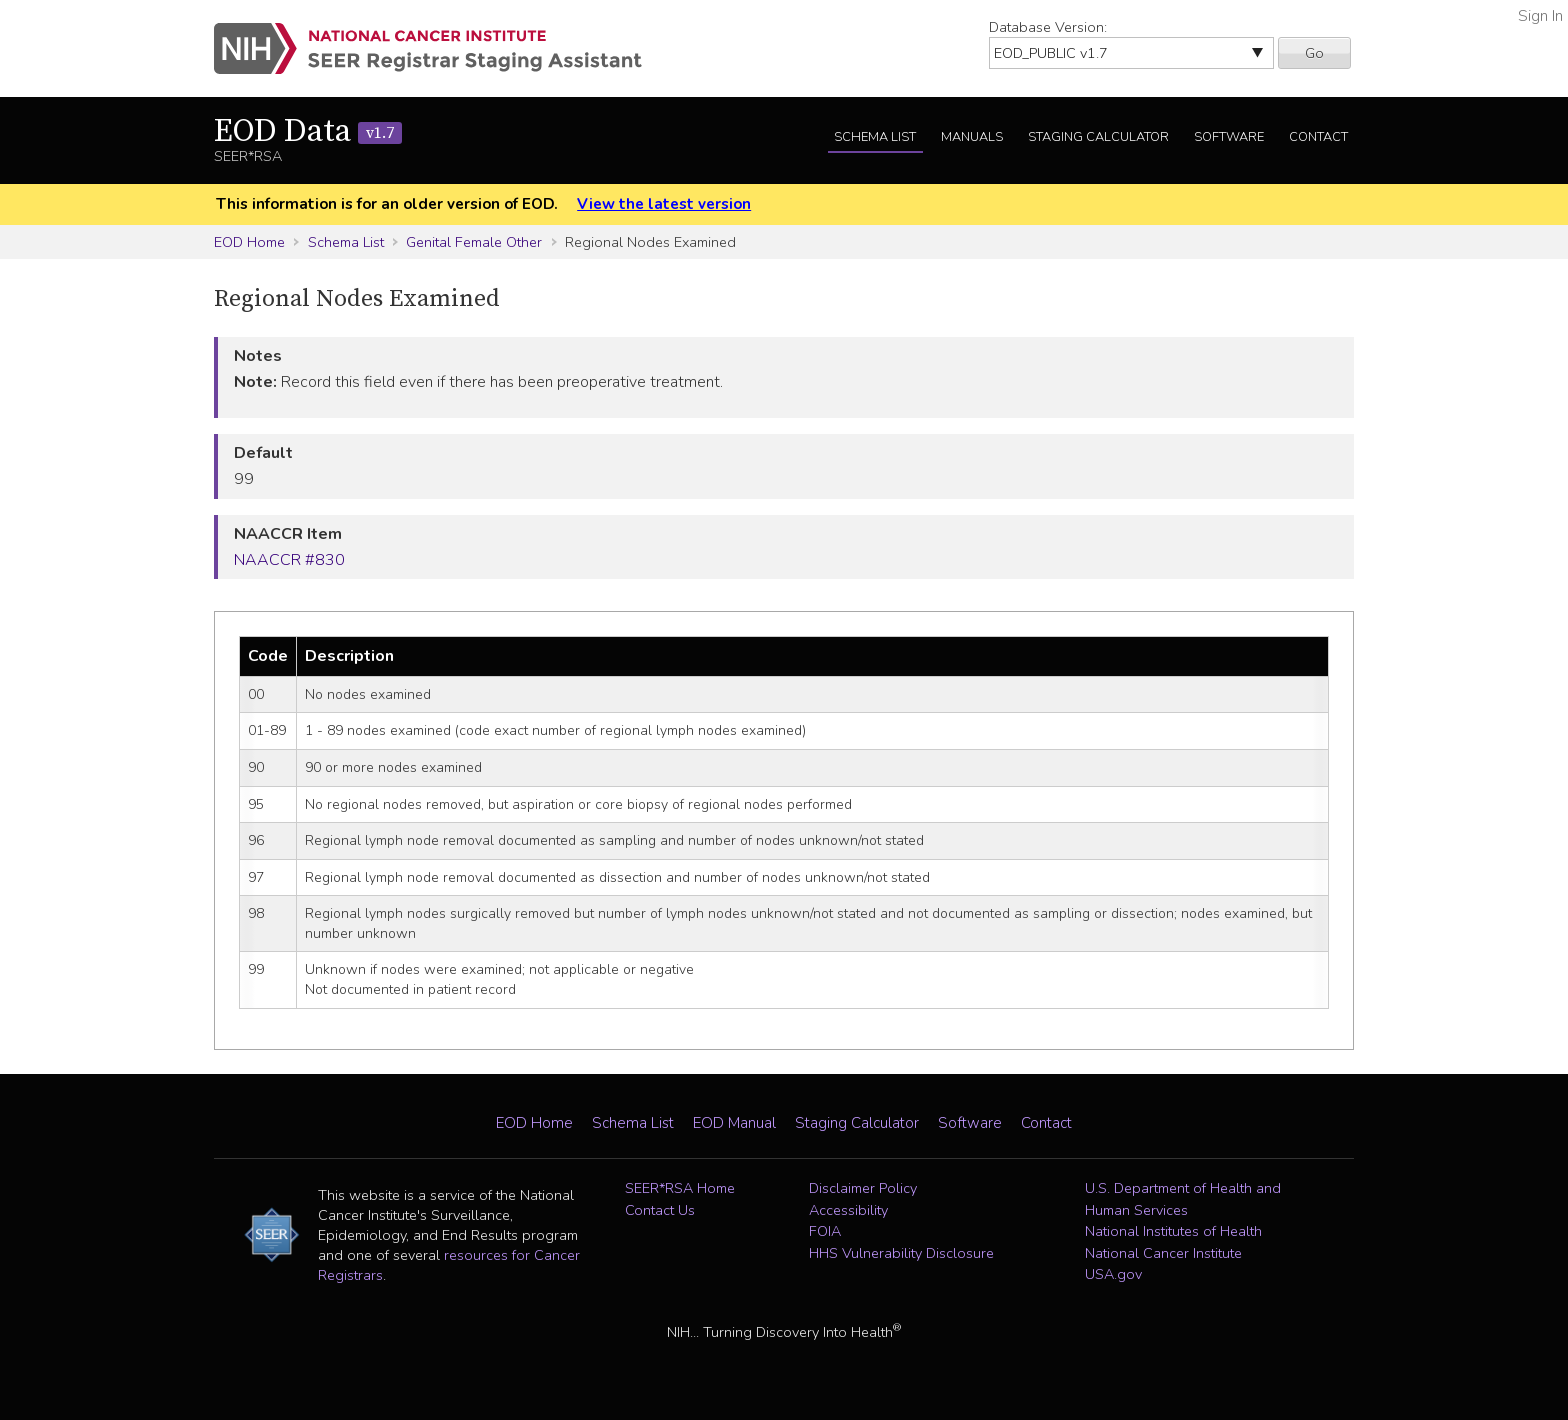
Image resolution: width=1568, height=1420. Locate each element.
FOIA (825, 1231)
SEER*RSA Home (680, 1188)
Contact (1318, 137)
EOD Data (308, 132)
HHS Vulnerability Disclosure (901, 1253)
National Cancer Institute (1163, 1253)
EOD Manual (734, 1123)
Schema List (875, 137)
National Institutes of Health (1173, 1231)
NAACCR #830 (289, 560)
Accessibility (848, 1210)
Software (1229, 137)
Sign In (1540, 16)
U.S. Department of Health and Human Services (1183, 1199)
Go (1314, 53)
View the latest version (664, 204)
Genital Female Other (474, 242)
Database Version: (1048, 27)
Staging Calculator (1098, 137)
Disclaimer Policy (863, 1188)
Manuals (972, 137)
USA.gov (1113, 1274)
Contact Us (660, 1210)
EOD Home (249, 242)
